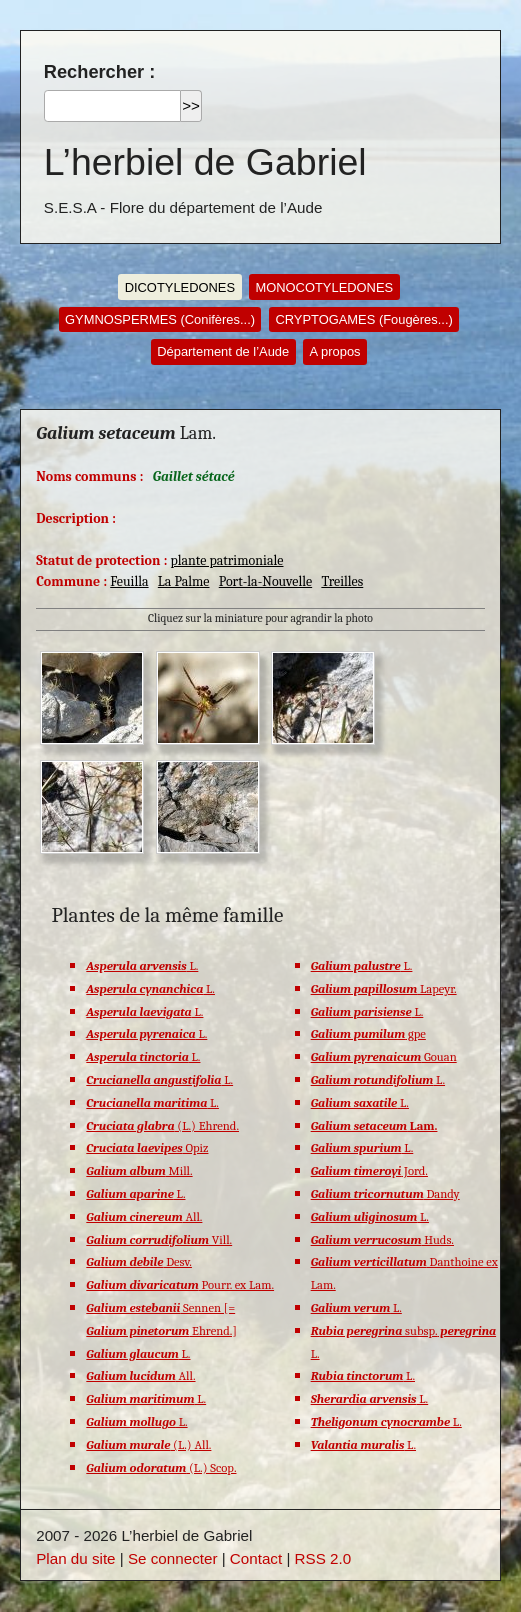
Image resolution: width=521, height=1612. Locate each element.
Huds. (382, 1240)
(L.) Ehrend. (162, 1126)
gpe (368, 1034)
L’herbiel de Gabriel (205, 162)
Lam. (374, 1126)
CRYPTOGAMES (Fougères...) (363, 319)
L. (142, 966)
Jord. (369, 1171)
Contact (256, 1558)
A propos (335, 351)
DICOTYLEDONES (180, 287)
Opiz (147, 1148)
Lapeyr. (384, 989)
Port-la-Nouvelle (265, 581)
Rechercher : (99, 71)
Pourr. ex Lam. (180, 1285)
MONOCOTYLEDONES (324, 287)
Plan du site (75, 1558)
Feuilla (129, 581)
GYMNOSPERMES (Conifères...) (160, 319)
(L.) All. (148, 1445)
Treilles (342, 581)
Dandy (385, 1194)
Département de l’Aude (223, 351)
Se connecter (173, 1558)
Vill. (159, 1240)
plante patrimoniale (226, 560)
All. (144, 1217)
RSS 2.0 (323, 1558)
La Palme (184, 581)
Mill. (139, 1171)
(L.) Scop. (161, 1468)
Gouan (384, 1057)
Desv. (139, 1262)
